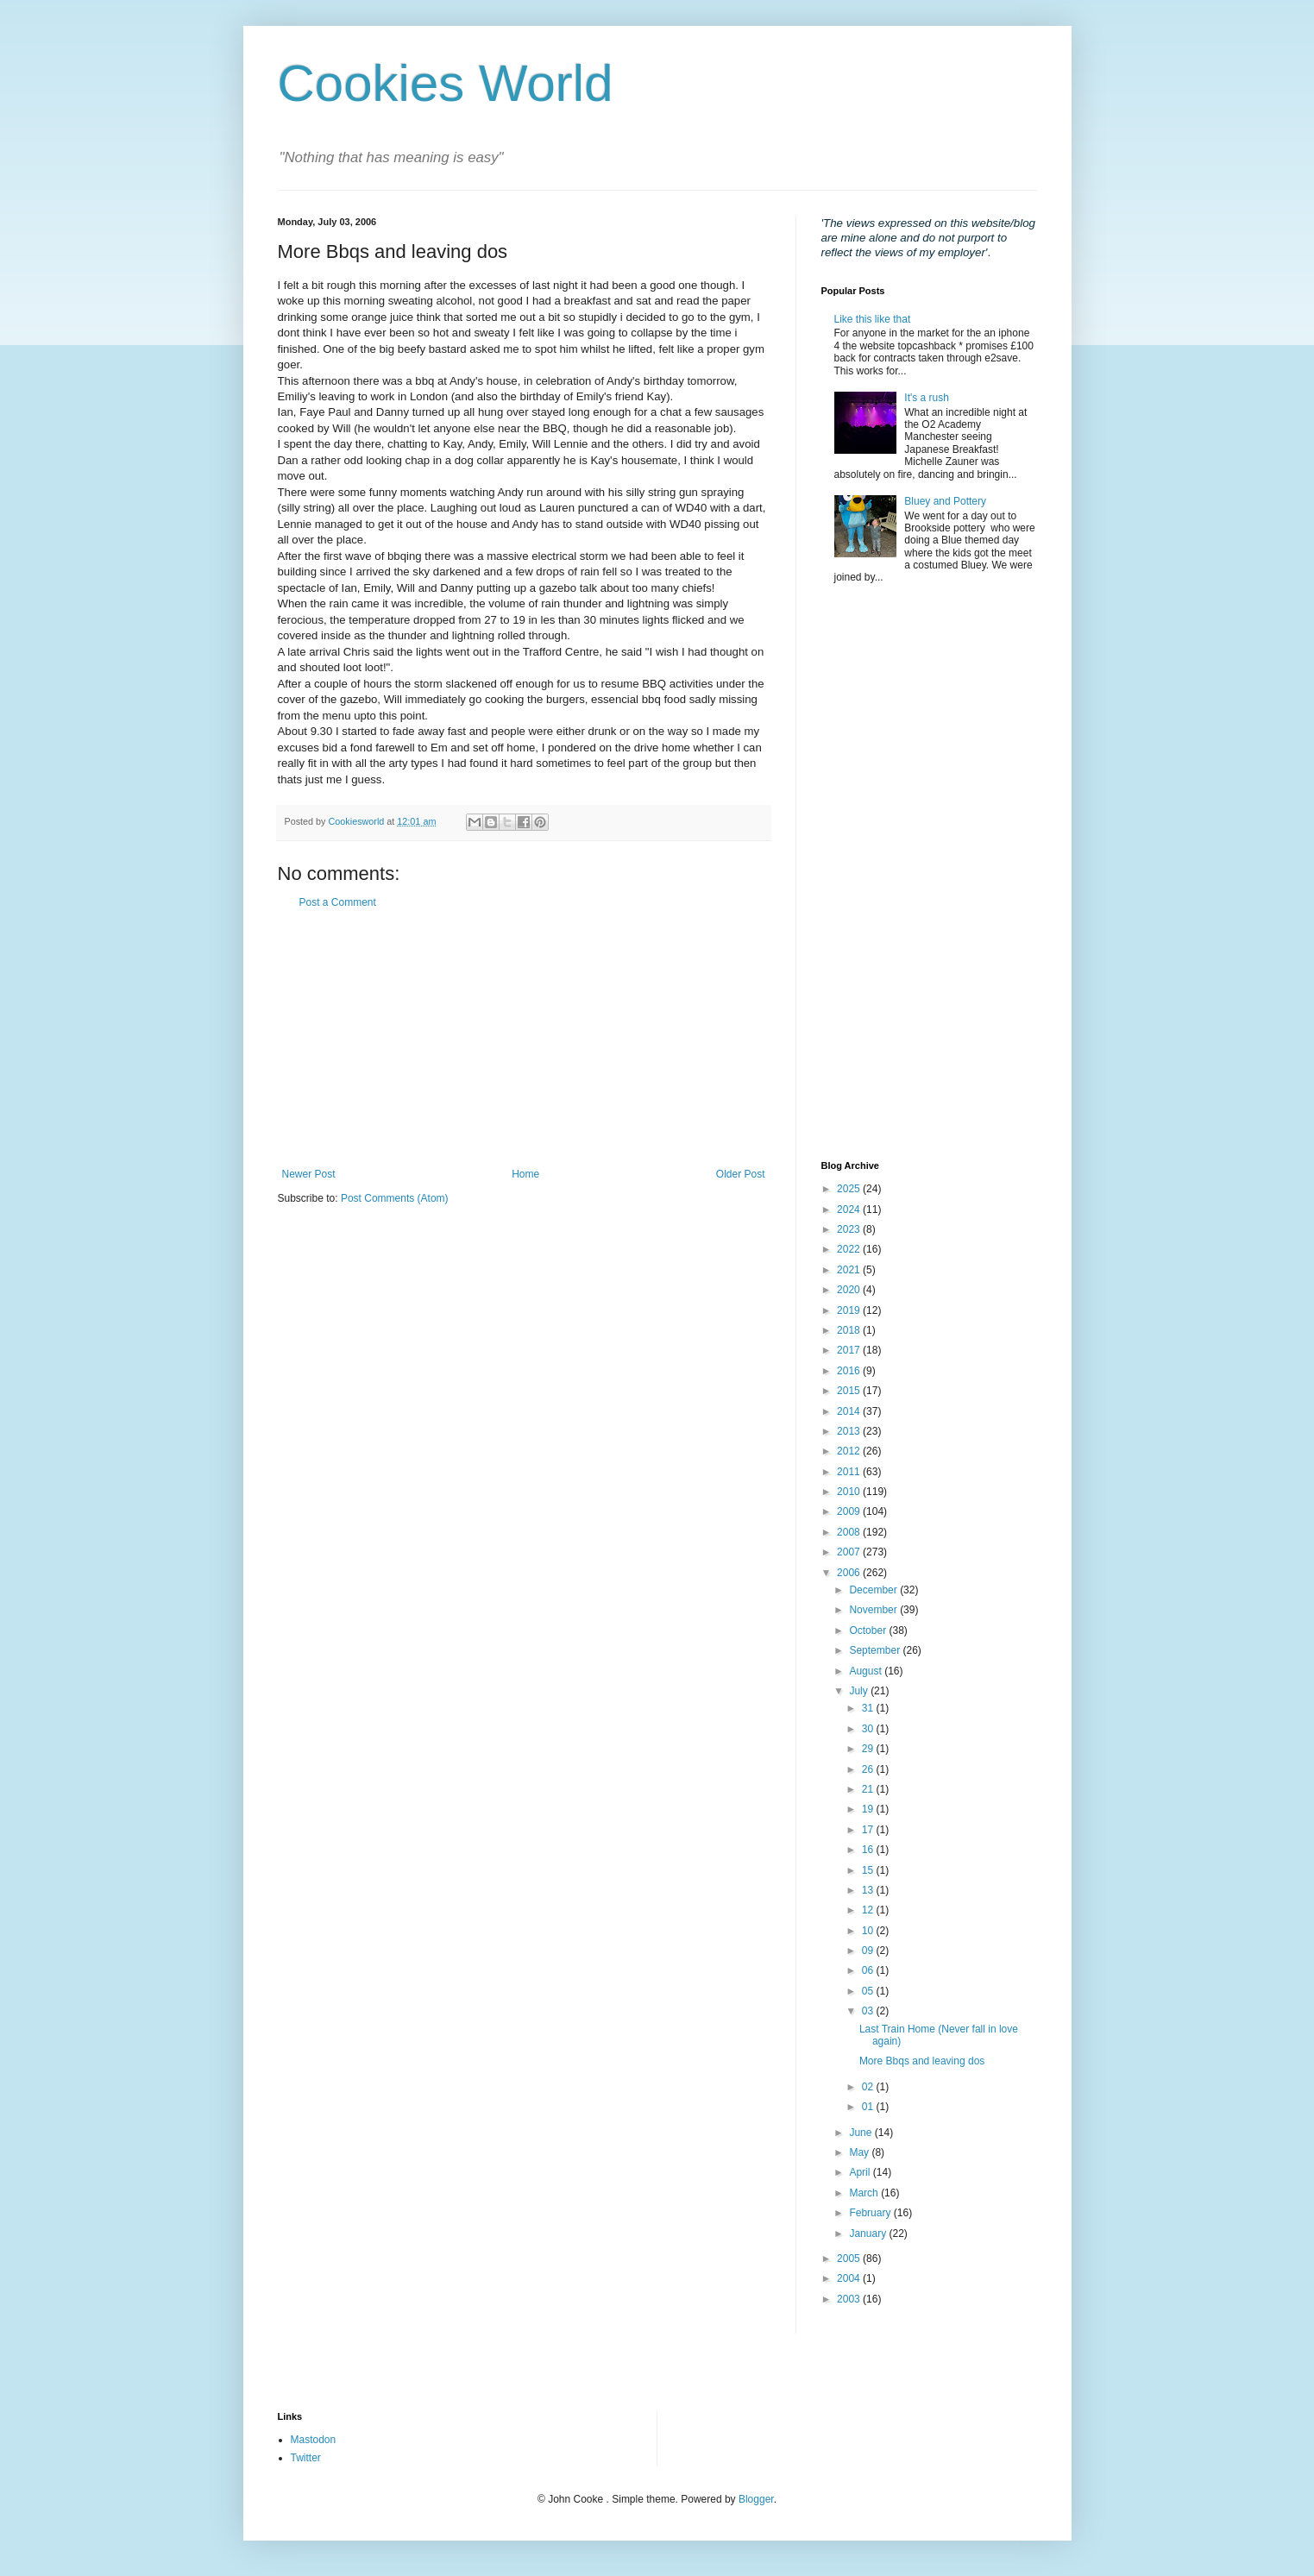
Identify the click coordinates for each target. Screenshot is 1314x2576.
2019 (850, 1310)
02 (869, 2087)
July (860, 1691)
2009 (850, 1511)
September (875, 1650)
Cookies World (445, 83)
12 (869, 1910)
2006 (850, 1573)
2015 (850, 1391)
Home (525, 1174)
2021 (850, 1270)
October (869, 1630)
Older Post (740, 1174)
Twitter (306, 2458)
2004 (850, 2278)
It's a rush (926, 398)
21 (869, 1789)
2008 (850, 1532)
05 (869, 1991)
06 (869, 1970)
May (860, 2152)
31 (869, 1708)
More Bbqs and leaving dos (921, 2061)
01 (869, 2107)
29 (869, 1749)
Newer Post (309, 1174)
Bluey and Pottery (945, 501)
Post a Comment (337, 902)
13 (869, 1890)
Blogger (756, 2499)
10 (869, 1931)
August (866, 1671)
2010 (850, 1492)
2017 (850, 1350)
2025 (850, 1189)
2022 (850, 1249)
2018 (850, 1330)
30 (869, 1729)
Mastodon (313, 2440)
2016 (850, 1371)
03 (869, 2011)
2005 (850, 2258)
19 (869, 1809)
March (865, 2193)
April (860, 2172)
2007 (850, 1552)
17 (869, 1830)
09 (869, 1951)
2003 (850, 2299)
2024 (850, 1209)
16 (869, 1850)
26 (869, 1769)
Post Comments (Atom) (395, 1198)
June (861, 2133)
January (869, 2233)
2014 (850, 1411)
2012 (850, 1451)
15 (869, 1870)
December (874, 1590)
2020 (850, 1290)
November (874, 1610)
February (871, 2213)
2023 (850, 1229)
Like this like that (872, 319)
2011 (850, 1472)
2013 (850, 1431)
